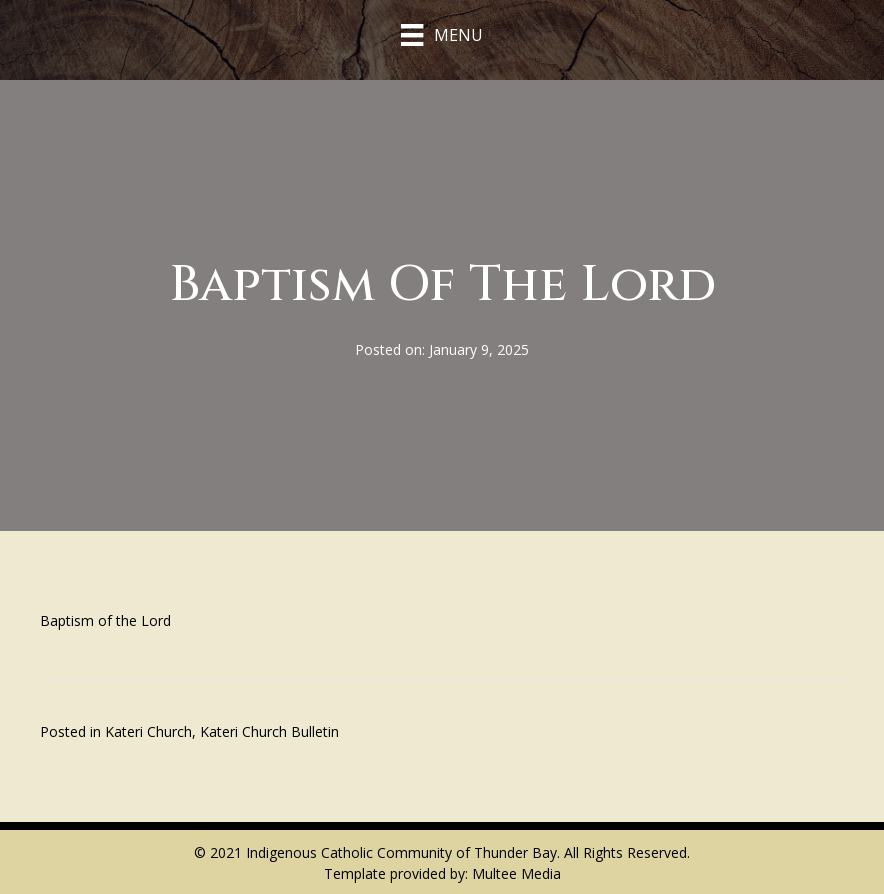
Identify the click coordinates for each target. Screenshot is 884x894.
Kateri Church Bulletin (269, 731)
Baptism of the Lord (105, 620)
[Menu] (441, 35)
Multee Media (516, 873)
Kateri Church (148, 731)
